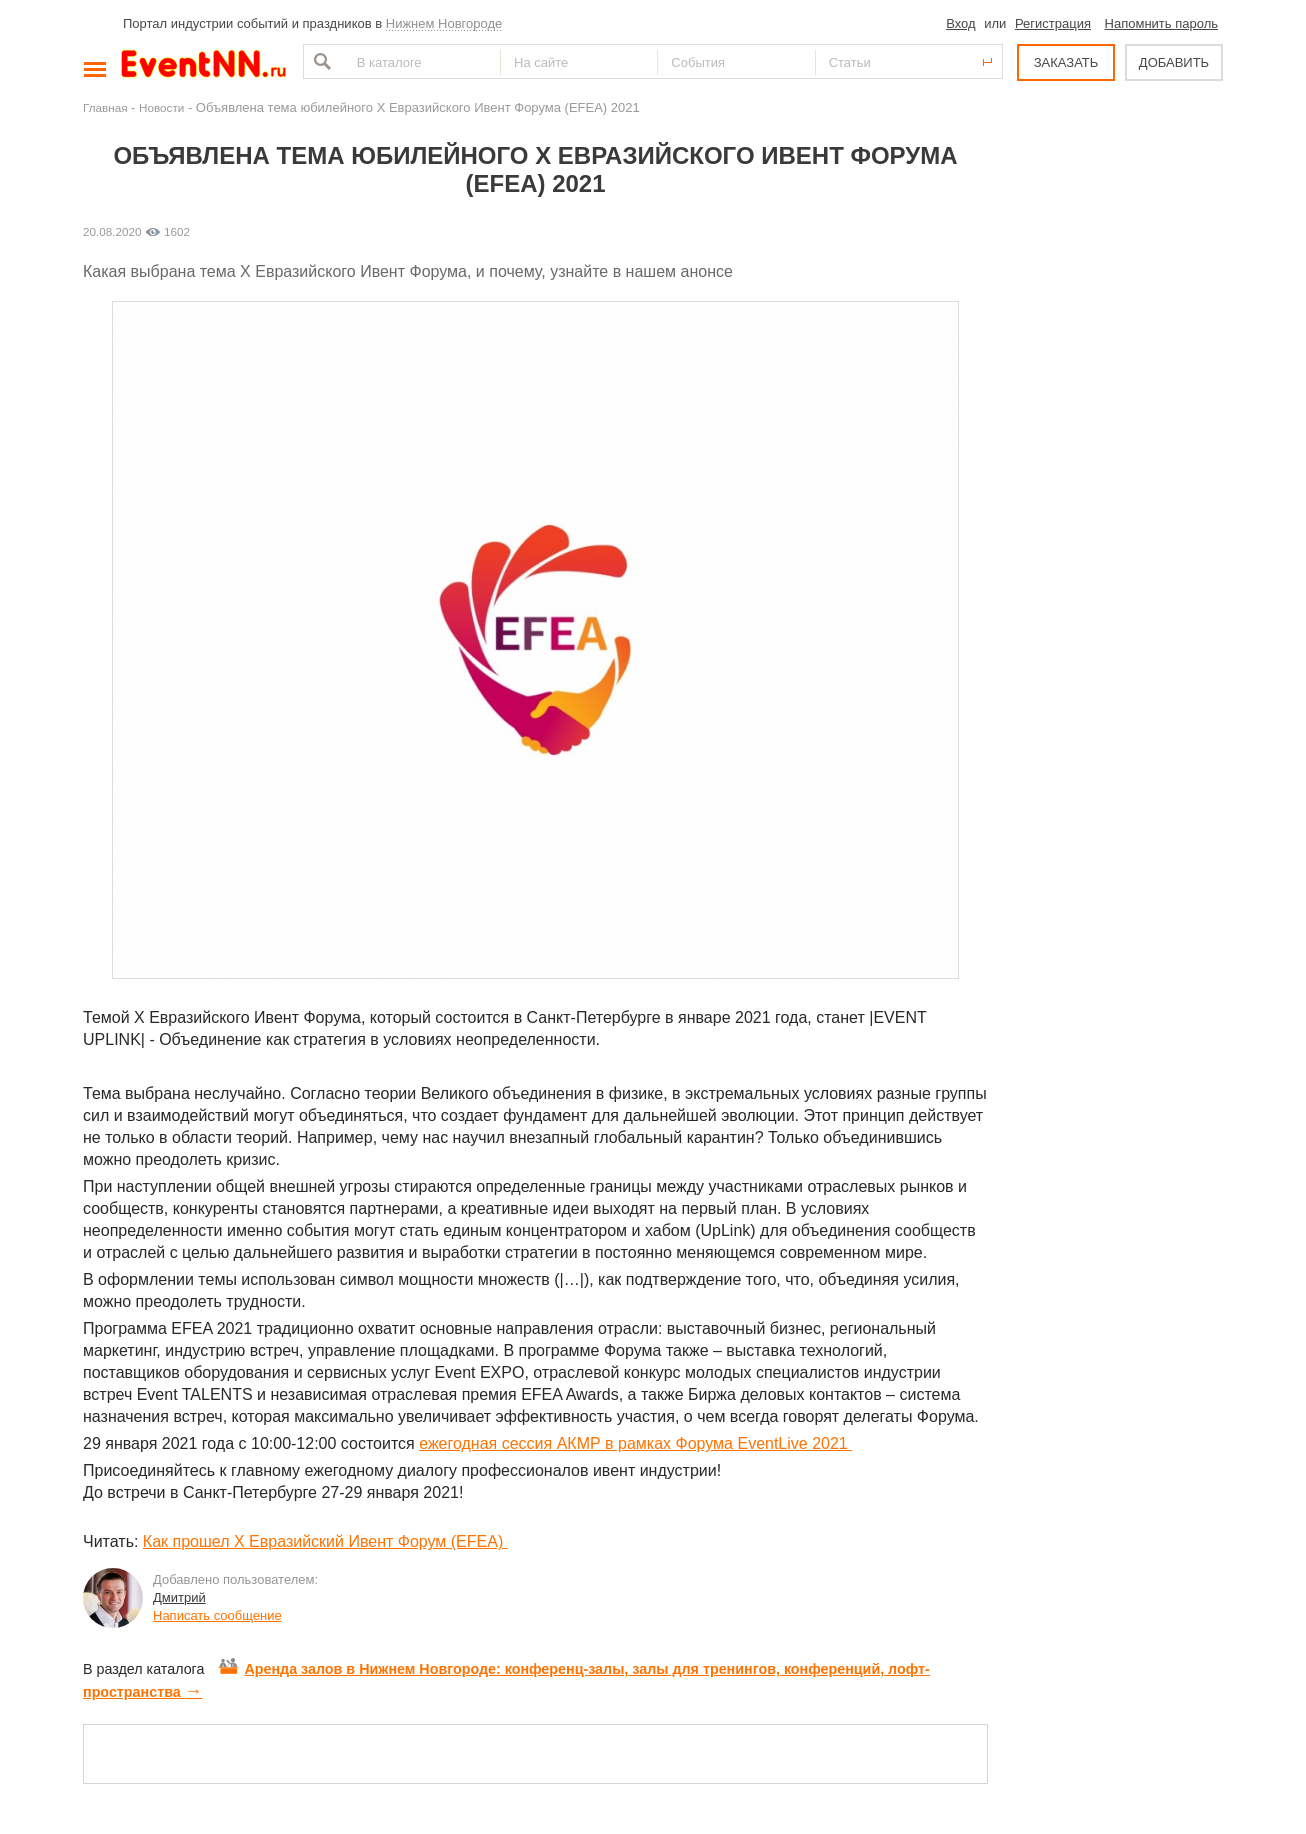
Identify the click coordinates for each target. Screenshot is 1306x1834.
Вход (960, 23)
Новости (161, 107)
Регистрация (1053, 23)
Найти (320, 61)
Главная (105, 107)
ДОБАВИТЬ (1174, 62)
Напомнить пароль (1161, 23)
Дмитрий (179, 1597)
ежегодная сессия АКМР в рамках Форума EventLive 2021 (635, 1443)
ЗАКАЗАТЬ (1066, 62)
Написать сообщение (217, 1615)
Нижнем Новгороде (444, 23)
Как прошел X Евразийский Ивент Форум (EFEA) (325, 1541)
